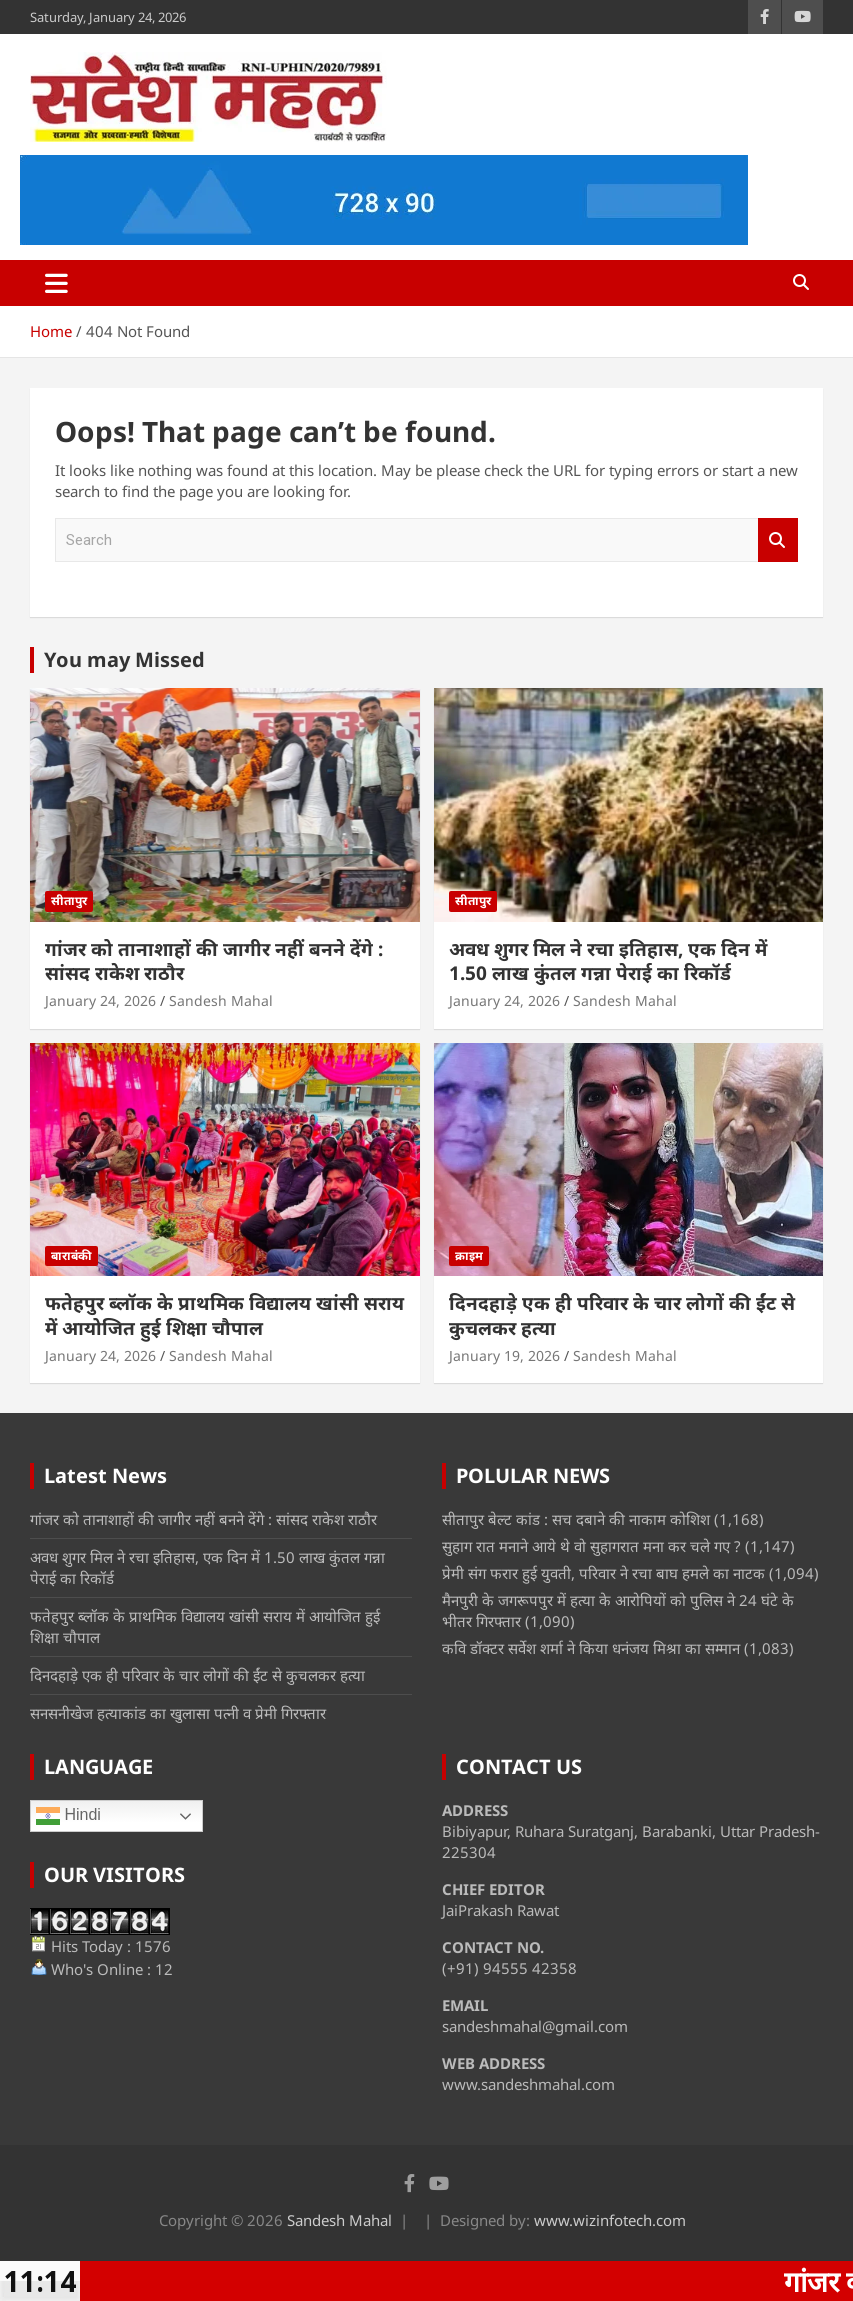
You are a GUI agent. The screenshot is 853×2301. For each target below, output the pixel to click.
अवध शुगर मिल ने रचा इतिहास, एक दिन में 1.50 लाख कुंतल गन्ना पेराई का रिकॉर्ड (608, 961)
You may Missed (124, 659)
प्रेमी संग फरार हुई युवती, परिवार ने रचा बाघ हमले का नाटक (603, 1573)
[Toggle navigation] (56, 283)
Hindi (68, 1816)
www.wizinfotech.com (610, 2220)
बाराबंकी (71, 1255)
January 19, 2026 (504, 1355)
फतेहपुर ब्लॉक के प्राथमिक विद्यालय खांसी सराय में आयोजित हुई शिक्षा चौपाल (224, 1315)
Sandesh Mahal (221, 1000)
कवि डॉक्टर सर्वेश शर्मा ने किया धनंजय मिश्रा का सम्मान (591, 1648)
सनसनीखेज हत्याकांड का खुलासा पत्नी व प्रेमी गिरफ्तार (178, 1713)
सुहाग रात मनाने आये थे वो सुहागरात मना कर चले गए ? (591, 1546)
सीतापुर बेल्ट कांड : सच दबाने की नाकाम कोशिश (576, 1519)
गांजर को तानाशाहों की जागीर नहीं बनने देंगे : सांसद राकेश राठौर (214, 961)
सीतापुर (69, 900)
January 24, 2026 (100, 1000)
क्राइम (469, 1255)
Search (778, 540)
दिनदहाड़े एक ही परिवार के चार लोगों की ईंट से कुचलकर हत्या (622, 1315)
